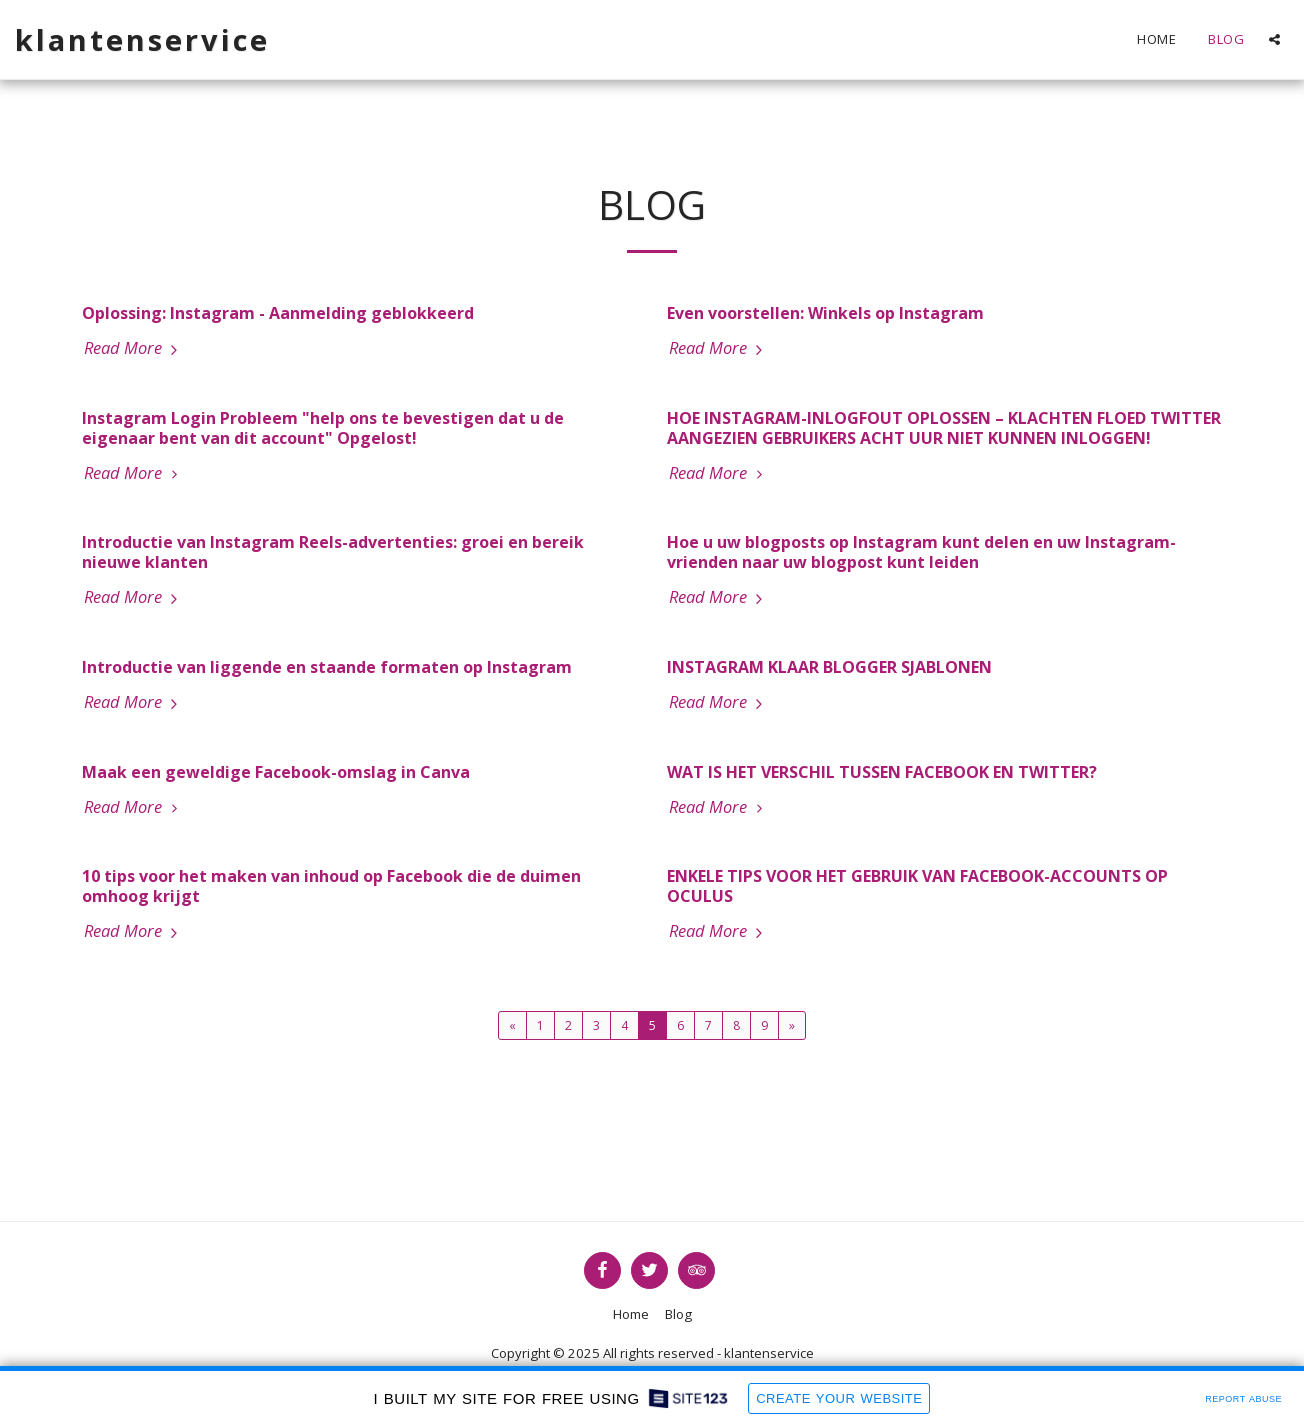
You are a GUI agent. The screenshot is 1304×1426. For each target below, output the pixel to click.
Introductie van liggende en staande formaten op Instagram (327, 667)
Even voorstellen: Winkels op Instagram (825, 313)
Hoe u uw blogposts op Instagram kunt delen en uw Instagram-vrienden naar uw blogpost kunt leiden (921, 552)
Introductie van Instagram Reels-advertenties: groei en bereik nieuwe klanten (333, 552)
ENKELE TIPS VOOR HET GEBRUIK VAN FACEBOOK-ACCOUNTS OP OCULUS (917, 886)
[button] (1274, 39)
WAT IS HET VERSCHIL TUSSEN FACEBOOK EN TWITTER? (882, 772)
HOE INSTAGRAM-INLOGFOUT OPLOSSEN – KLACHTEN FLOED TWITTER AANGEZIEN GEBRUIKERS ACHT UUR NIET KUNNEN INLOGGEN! (944, 428)
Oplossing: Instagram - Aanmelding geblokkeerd (278, 313)
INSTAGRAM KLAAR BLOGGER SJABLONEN (829, 667)
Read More (133, 347)
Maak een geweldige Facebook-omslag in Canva (276, 772)
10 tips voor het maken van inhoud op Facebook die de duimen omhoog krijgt (331, 886)
